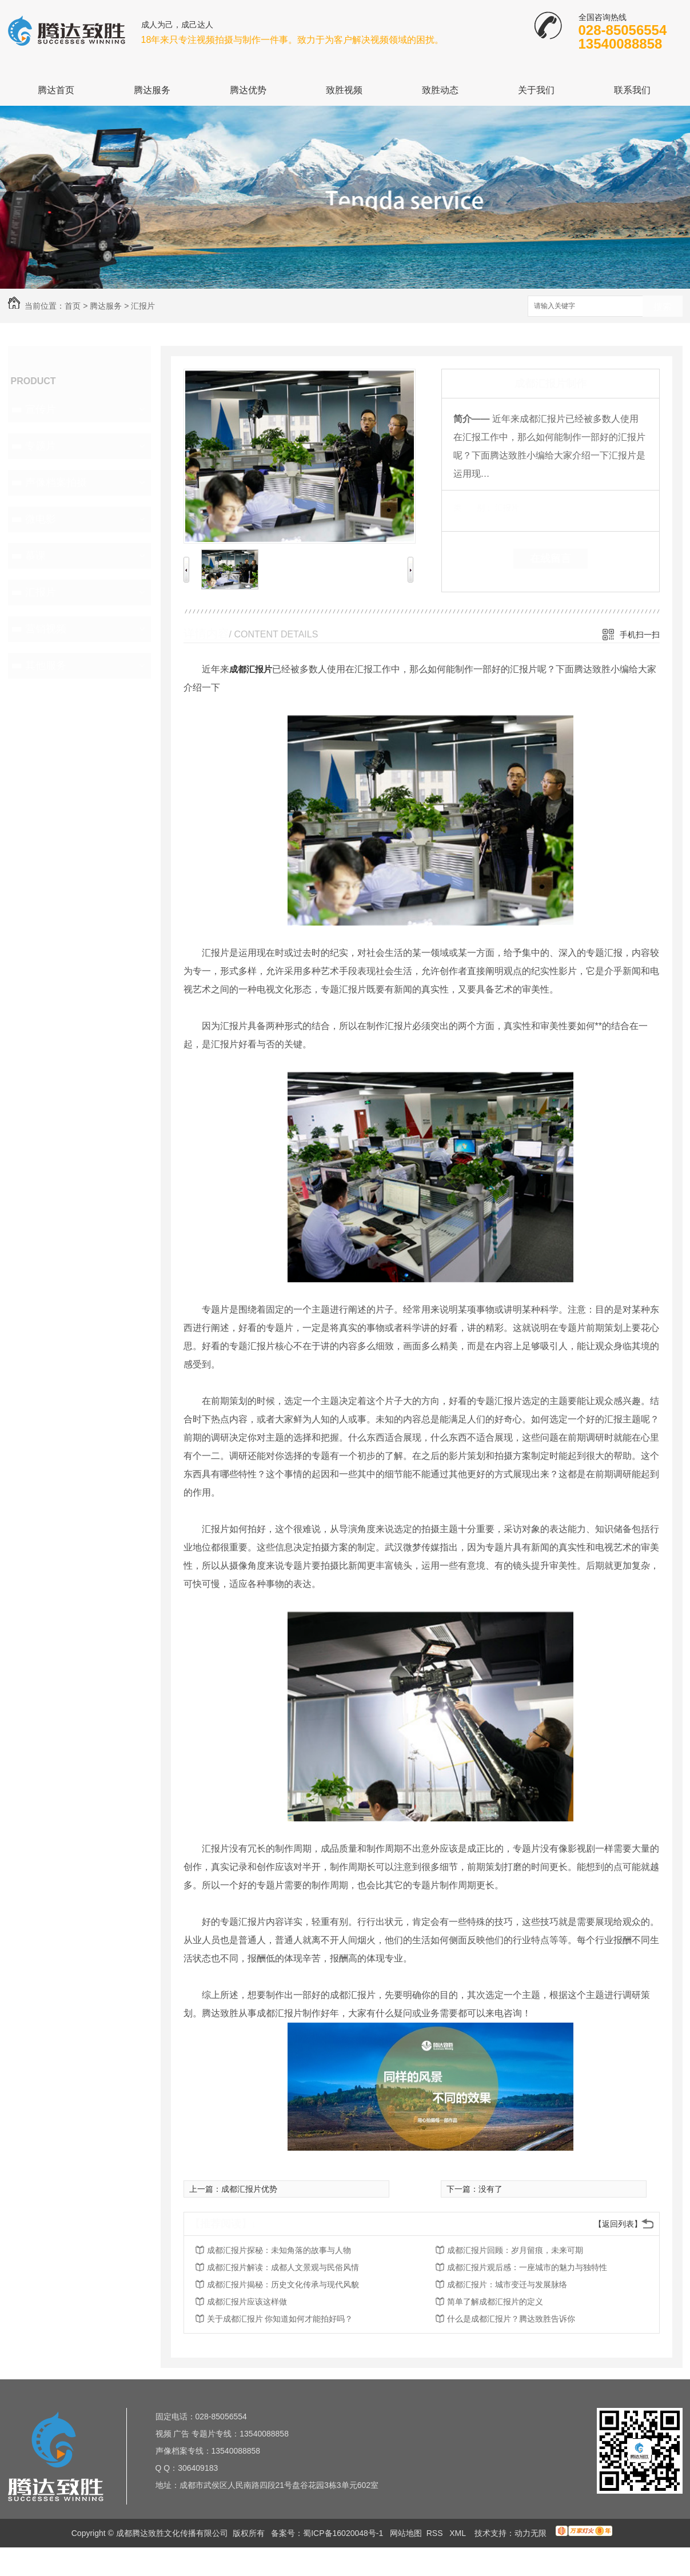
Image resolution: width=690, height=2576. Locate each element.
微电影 (40, 519)
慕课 (35, 555)
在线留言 (550, 558)
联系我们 (632, 90)
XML (458, 2533)
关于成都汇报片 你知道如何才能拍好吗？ (280, 2318)
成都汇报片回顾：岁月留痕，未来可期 (515, 2250)
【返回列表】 (618, 2223)
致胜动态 (440, 90)
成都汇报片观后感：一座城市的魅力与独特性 (527, 2267)
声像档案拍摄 (56, 482)
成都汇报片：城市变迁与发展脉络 (507, 2284)
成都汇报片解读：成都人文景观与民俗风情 (283, 2267)
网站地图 (406, 2533)
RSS (435, 2533)
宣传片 (40, 409)
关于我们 (536, 90)
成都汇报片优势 (249, 2189)
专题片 (40, 446)
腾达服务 (152, 90)
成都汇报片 (250, 669)
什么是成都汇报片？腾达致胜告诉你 (511, 2318)
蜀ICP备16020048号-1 (343, 2533)
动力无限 (530, 2533)
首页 (73, 305)
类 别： (473, 507)
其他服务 (45, 665)
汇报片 (143, 305)
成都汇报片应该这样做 (247, 2301)
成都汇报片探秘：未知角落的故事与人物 (279, 2250)
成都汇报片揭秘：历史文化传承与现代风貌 (283, 2284)
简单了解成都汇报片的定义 (495, 2301)
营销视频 (45, 629)
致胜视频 (344, 90)
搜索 (662, 307)
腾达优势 (248, 90)
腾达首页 (56, 90)
